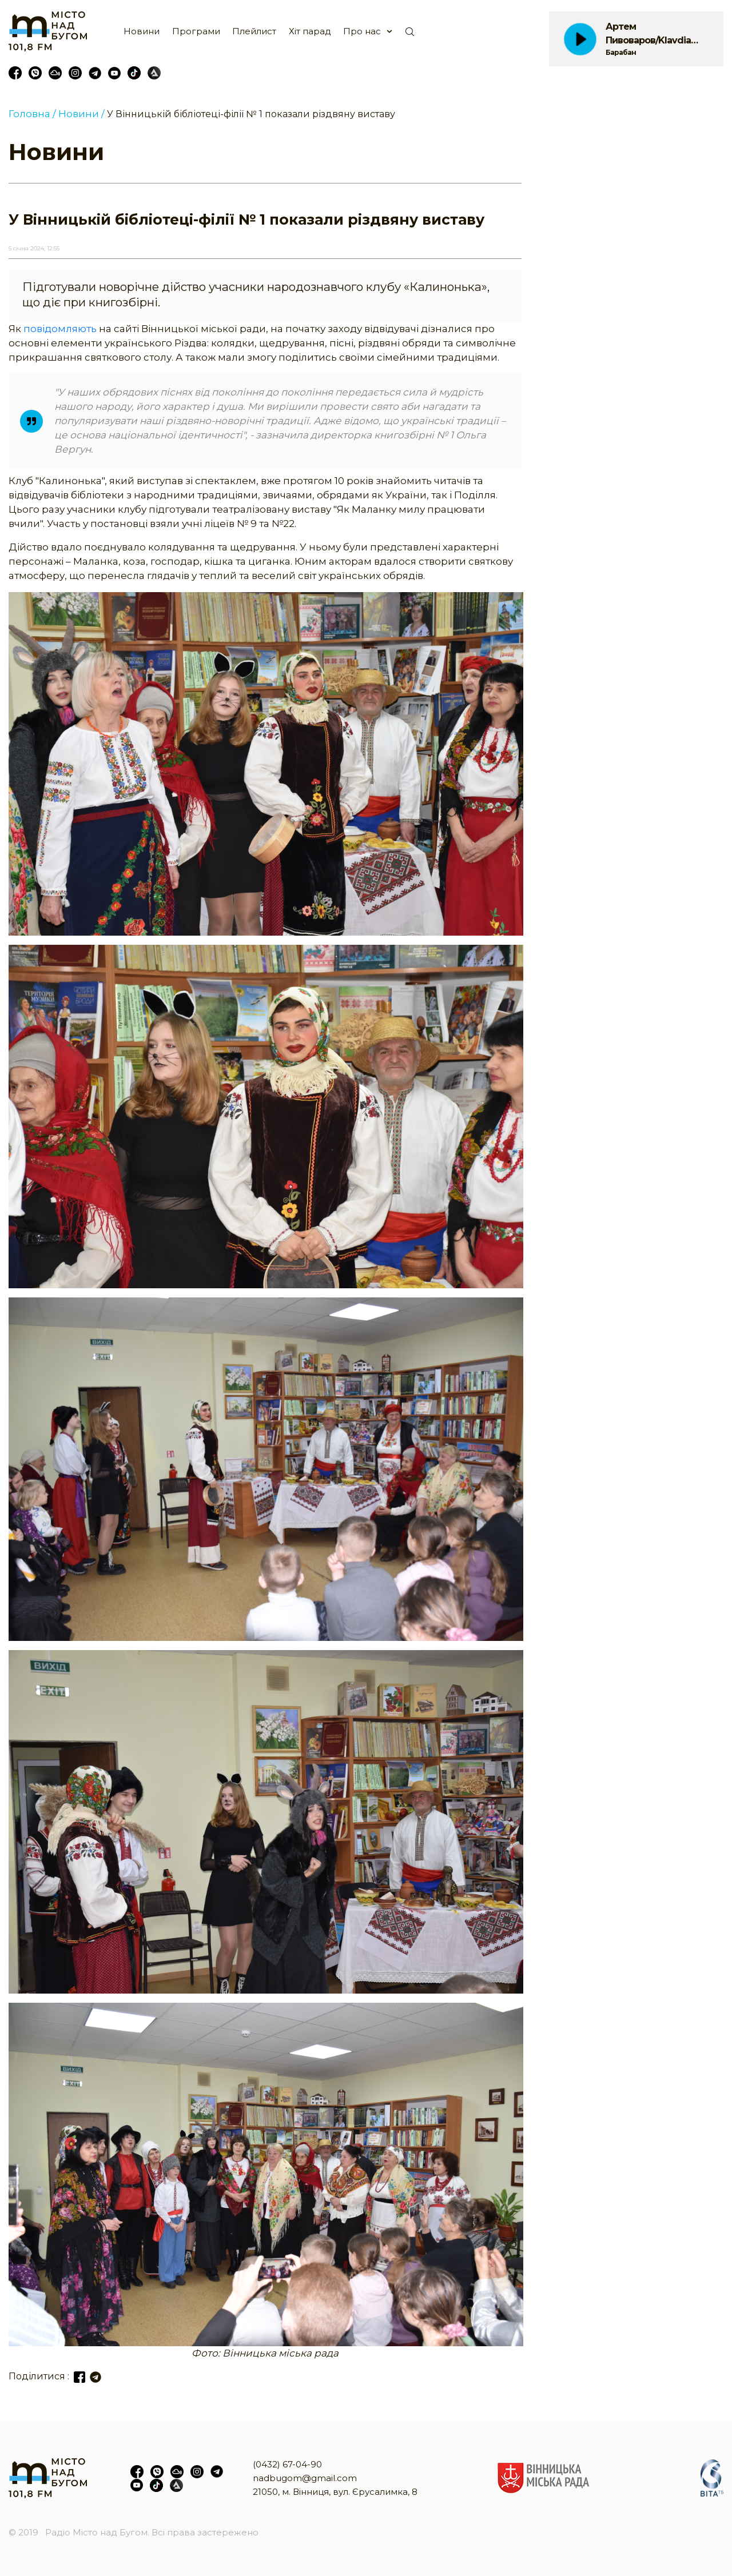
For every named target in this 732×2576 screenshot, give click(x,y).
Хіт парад (310, 31)
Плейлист (254, 31)
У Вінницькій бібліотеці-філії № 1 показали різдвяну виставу (251, 114)
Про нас (362, 31)
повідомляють (61, 328)
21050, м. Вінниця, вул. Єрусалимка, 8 (335, 2491)
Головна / (32, 113)
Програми (196, 31)
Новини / (81, 113)
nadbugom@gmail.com (305, 2478)
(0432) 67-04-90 (287, 2464)
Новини (142, 31)
